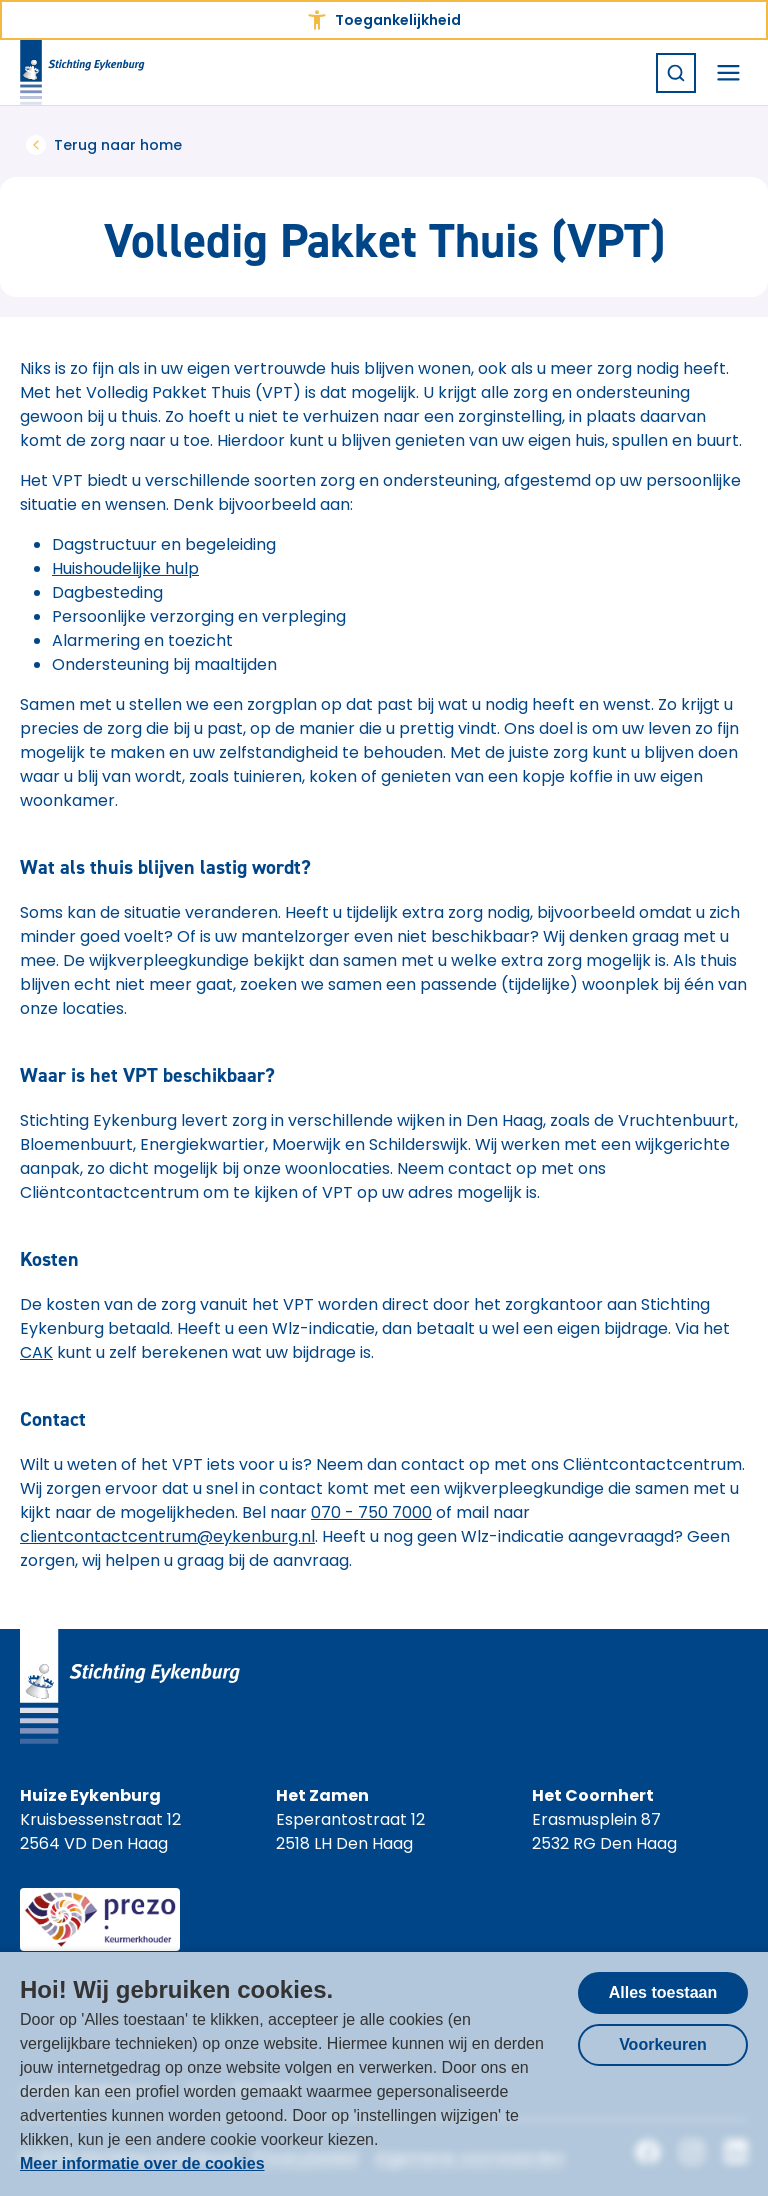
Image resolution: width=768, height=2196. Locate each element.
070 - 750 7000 (371, 1512)
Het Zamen (322, 1795)
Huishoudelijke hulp (125, 568)
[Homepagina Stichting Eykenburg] (82, 72)
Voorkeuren (663, 2044)
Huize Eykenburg (90, 1795)
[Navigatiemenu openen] (728, 73)
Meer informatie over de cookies (142, 2163)
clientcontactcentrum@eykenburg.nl (167, 1536)
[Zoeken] (676, 73)
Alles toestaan (663, 1992)
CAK (36, 1352)
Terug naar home (104, 145)
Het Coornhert (593, 1795)
